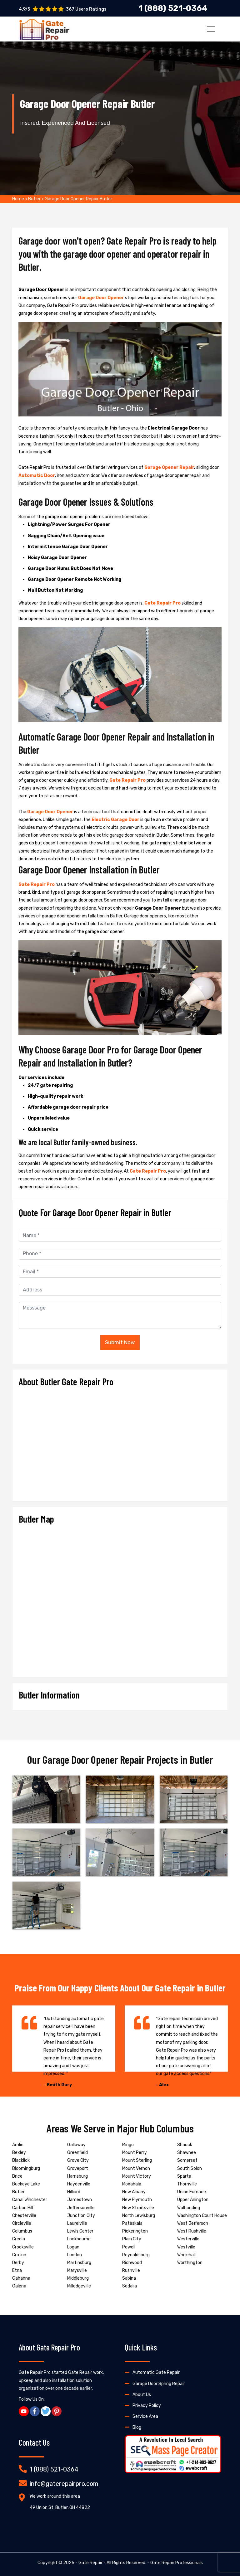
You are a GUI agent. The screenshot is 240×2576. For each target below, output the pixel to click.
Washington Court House (202, 2215)
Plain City (131, 2239)
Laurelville (77, 2223)
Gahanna (21, 2278)
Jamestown (79, 2199)
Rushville (131, 2270)
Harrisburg (77, 2176)
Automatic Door (36, 475)
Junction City (81, 2215)
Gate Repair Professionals (176, 2562)
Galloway (76, 2144)
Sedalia (129, 2286)
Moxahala (131, 2184)
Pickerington (135, 2231)
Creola (18, 2239)
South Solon (189, 2168)
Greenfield (77, 2152)
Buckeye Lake (26, 2184)
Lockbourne (79, 2239)
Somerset (187, 2160)
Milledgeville (79, 2286)
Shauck (184, 2144)
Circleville (21, 2223)
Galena (19, 2286)
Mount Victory (136, 2176)
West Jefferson (192, 2223)
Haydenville (78, 2184)
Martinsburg (79, 2262)
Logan (73, 2247)
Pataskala (132, 2223)
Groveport (77, 2168)
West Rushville (191, 2231)
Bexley (19, 2152)
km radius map (120, 1598)
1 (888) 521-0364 (54, 2469)
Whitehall (186, 2255)
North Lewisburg (138, 2215)
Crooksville (23, 2247)
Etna (17, 2270)
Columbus (22, 2231)
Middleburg (78, 2278)
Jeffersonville (81, 2207)
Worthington (189, 2262)
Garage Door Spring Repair (158, 2383)
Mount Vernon (136, 2168)
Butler (34, 199)
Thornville (187, 2184)
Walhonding (188, 2207)
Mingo (128, 2144)
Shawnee (186, 2152)
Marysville (77, 2270)
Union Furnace (191, 2191)
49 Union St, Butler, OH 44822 (60, 2507)
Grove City (78, 2160)
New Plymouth (137, 2199)
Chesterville (24, 2215)
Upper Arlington (192, 2199)
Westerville (188, 2239)
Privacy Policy (146, 2405)
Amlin (17, 2144)
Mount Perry (134, 2152)
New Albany (134, 2191)
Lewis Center (80, 2231)
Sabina (129, 2278)
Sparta (184, 2176)
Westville (186, 2247)
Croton (19, 2255)
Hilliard (73, 2191)
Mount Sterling (137, 2160)
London (74, 2255)
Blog (136, 2427)
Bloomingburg (26, 2168)
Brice (17, 2176)
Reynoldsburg (136, 2255)
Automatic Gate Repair (156, 2372)
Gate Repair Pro (162, 603)
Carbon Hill (22, 2207)
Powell (128, 2247)
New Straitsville (138, 2207)
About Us (141, 2394)
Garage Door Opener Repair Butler (78, 199)
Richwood (132, 2262)
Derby (18, 2262)
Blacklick (21, 2160)
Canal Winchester (29, 2199)
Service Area (145, 2416)
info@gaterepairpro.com (64, 2483)
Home (18, 199)
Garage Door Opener (101, 297)
